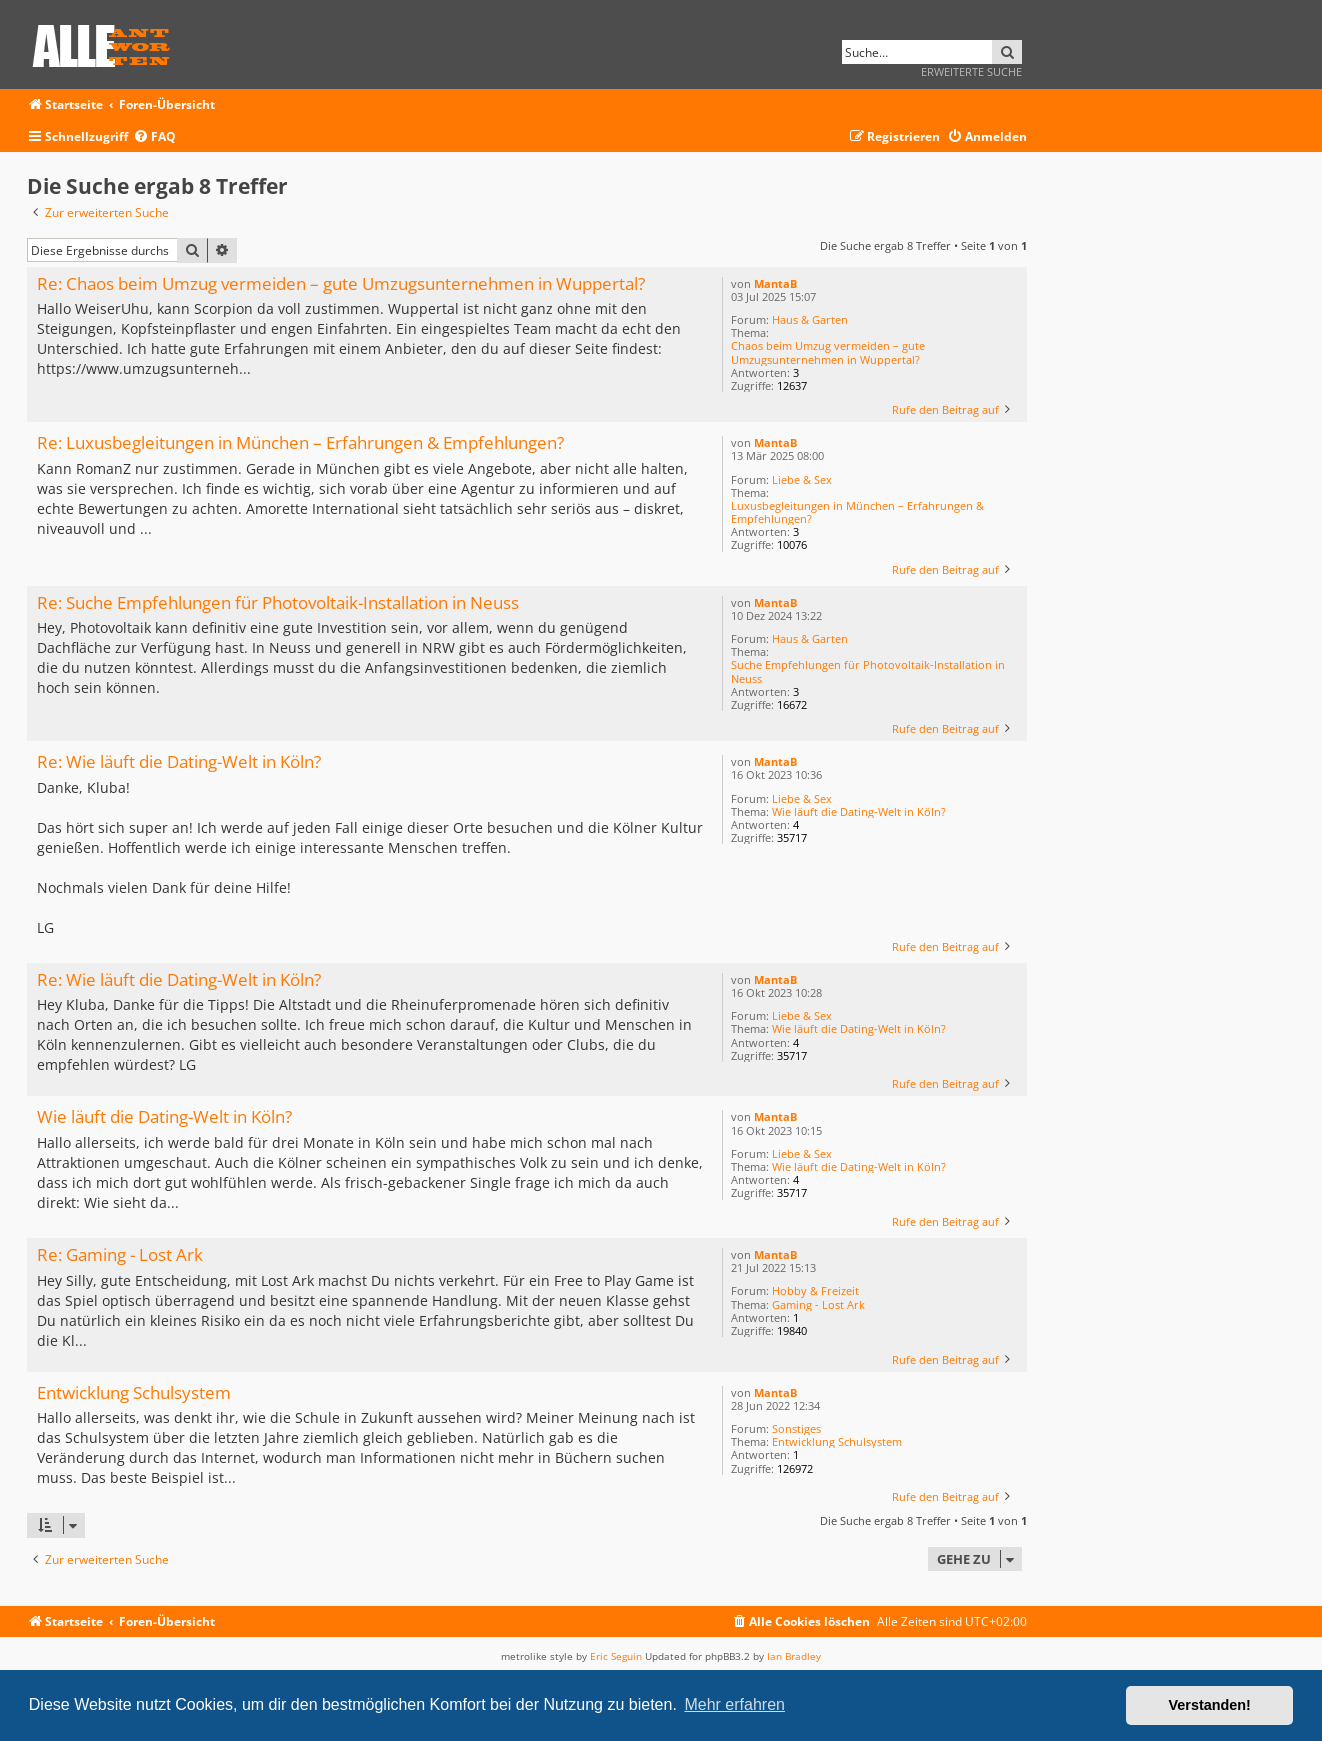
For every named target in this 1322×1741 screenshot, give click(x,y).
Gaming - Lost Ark (818, 1304)
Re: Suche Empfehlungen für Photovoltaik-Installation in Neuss (278, 603)
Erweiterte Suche (971, 71)
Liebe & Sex (802, 479)
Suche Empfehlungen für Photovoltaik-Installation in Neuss (868, 671)
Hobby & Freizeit (815, 1290)
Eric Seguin (616, 1656)
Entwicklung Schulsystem (837, 1441)
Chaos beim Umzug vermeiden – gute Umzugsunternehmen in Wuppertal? (828, 352)
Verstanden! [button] (1210, 1705)
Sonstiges (796, 1428)
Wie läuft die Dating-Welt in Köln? (859, 811)
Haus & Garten (810, 319)
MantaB (775, 283)
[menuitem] (154, 137)
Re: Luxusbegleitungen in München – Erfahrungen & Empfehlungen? (300, 443)
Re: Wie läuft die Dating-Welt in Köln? (179, 762)
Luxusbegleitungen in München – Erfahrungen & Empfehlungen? (857, 512)
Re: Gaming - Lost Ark (120, 1255)
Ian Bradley (794, 1656)
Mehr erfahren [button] (734, 1704)
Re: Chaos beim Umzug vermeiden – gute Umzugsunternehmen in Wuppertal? (341, 284)
